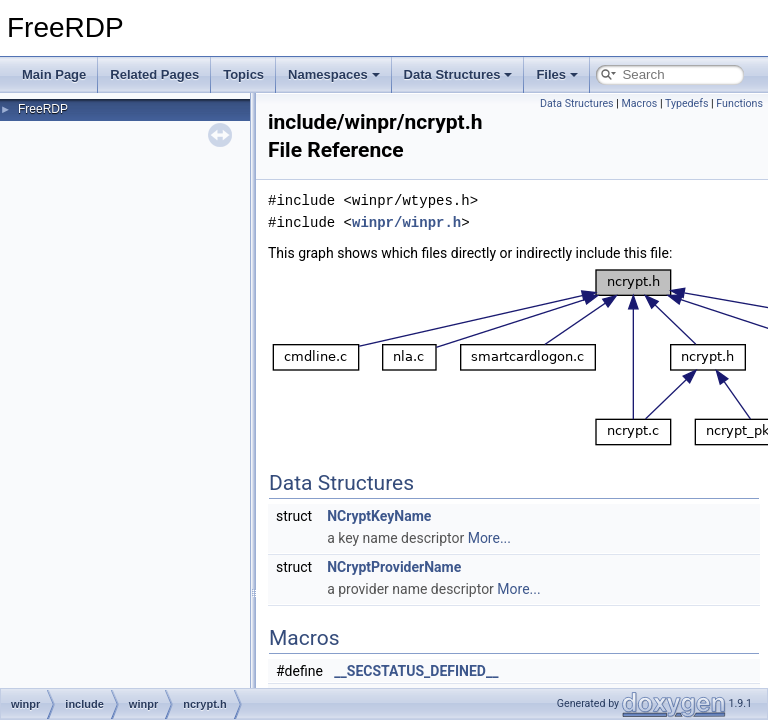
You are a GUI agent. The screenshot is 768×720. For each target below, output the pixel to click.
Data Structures (458, 74)
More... (489, 538)
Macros (639, 103)
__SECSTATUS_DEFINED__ (416, 671)
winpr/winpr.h (406, 222)
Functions (739, 103)
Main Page (54, 74)
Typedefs (687, 103)
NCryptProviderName (394, 567)
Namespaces (334, 74)
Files (557, 74)
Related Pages (154, 74)
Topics (243, 74)
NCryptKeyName (379, 516)
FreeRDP (43, 109)
